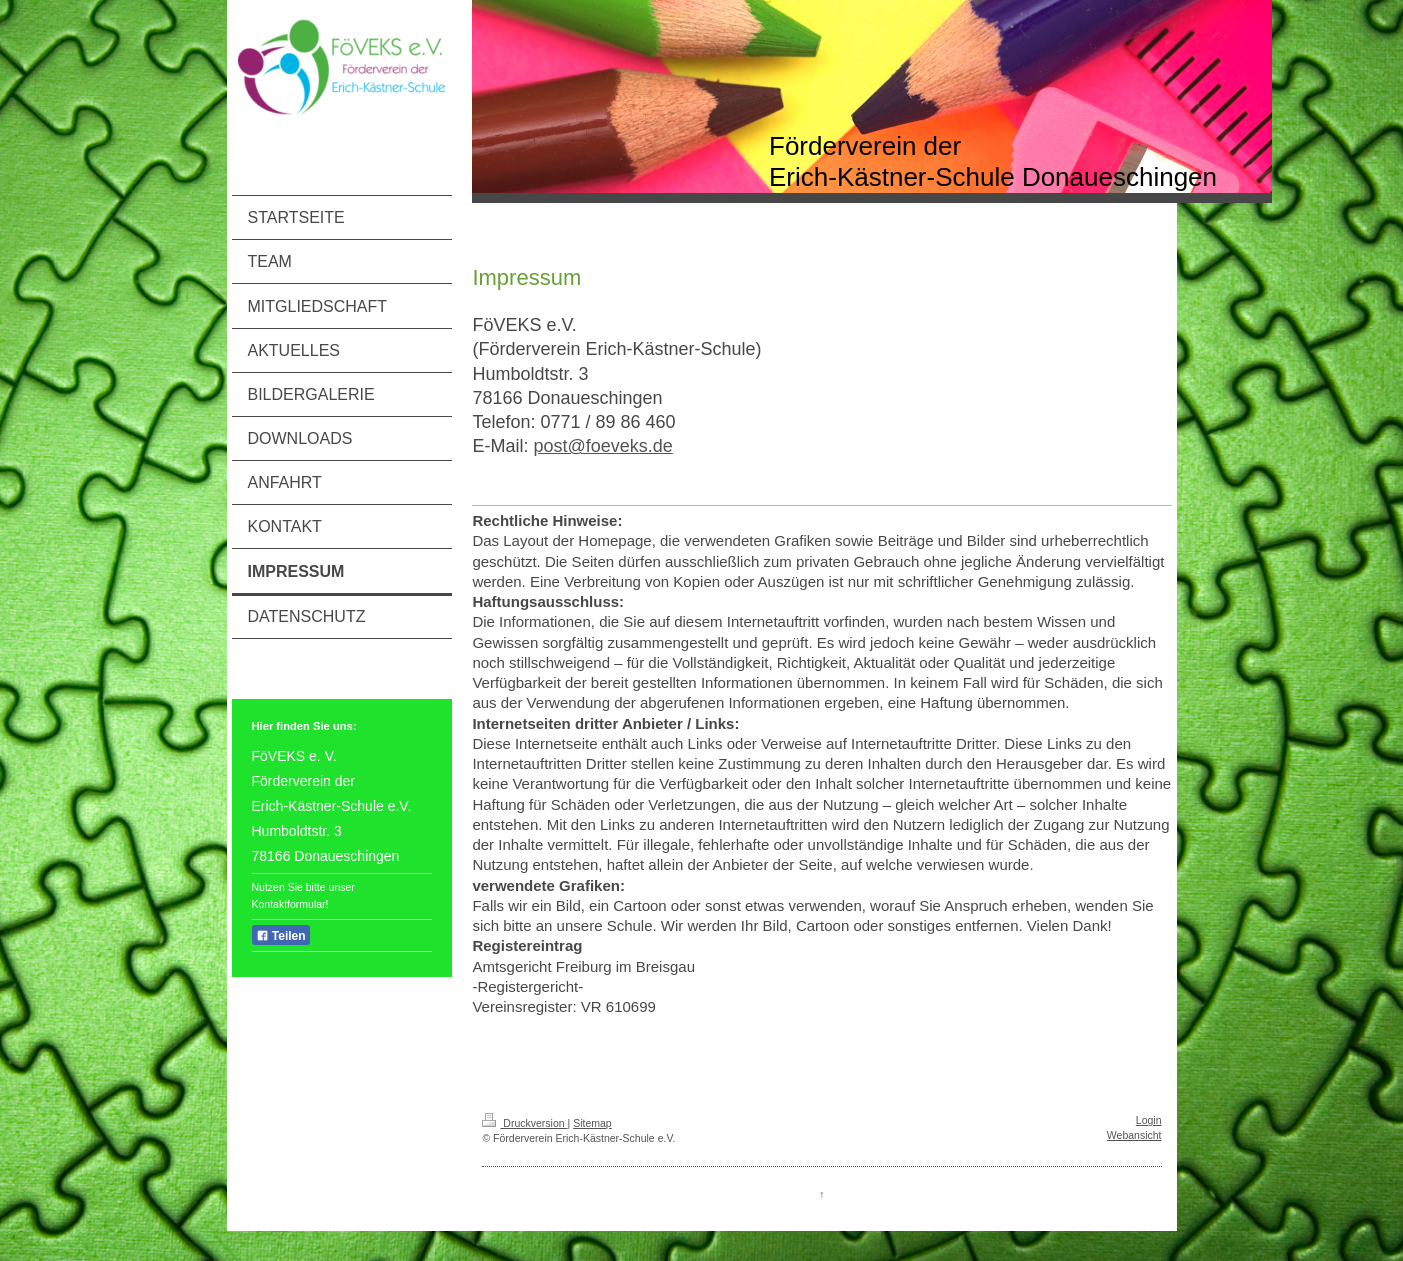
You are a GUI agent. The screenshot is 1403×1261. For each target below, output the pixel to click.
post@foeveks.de (602, 446)
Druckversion (524, 1123)
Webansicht (1134, 1135)
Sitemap (592, 1123)
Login (1149, 1120)
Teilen (281, 936)
